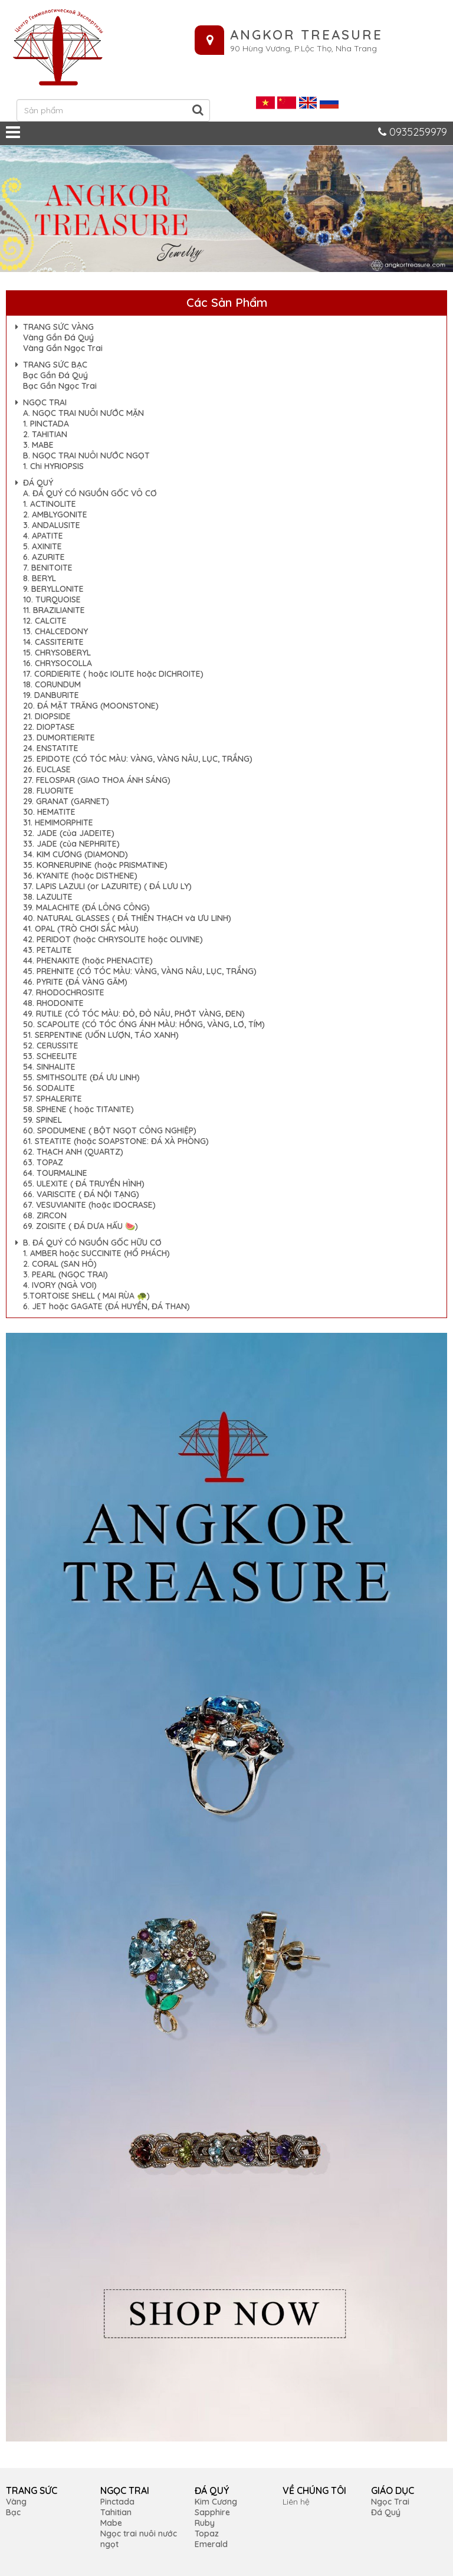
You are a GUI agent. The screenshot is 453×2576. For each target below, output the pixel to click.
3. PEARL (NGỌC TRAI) (65, 1274)
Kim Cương (216, 2501)
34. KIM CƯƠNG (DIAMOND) (75, 854)
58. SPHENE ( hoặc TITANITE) (78, 1109)
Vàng (16, 2501)
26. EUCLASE (47, 769)
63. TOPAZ (43, 1162)
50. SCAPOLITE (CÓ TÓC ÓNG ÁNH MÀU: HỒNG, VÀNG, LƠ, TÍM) (144, 1024)
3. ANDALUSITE (51, 525)
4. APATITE (43, 535)
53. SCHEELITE (50, 1056)
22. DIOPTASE (49, 727)
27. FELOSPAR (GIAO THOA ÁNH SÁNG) (96, 780)
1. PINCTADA (46, 423)
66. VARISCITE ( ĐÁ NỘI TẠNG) (81, 1194)
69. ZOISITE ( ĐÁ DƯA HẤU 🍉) (80, 1226)
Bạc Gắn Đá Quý (55, 375)
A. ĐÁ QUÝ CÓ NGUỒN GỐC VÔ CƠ (90, 493)
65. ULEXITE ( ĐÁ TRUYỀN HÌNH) (84, 1183)
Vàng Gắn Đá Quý (58, 337)
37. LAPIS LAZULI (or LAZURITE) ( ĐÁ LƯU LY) (107, 886)
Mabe (111, 2523)
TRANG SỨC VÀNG (58, 327)
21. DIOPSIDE (47, 716)
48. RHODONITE (53, 1003)
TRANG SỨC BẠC (55, 364)
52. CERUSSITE (50, 1045)
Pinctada (117, 2501)
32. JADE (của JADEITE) (68, 833)
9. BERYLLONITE (53, 589)
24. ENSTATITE (50, 748)
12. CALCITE (45, 620)
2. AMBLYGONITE (55, 514)
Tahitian (116, 2512)
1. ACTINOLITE (49, 504)
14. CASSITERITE (53, 642)
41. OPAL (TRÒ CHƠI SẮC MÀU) (81, 928)
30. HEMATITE (49, 812)
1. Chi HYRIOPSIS (53, 466)
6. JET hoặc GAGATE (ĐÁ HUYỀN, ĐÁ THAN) (106, 1306)
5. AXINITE (42, 546)
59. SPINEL (42, 1120)
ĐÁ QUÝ (38, 482)
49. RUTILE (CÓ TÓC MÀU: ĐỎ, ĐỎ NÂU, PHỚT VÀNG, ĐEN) (134, 1013)
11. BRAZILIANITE (54, 610)
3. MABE (38, 445)
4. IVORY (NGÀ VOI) (60, 1285)
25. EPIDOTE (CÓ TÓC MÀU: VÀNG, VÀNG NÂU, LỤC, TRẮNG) (137, 758)
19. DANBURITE (51, 695)
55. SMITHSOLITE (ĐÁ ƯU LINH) (81, 1077)
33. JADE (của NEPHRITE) (71, 843)
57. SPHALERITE (52, 1098)
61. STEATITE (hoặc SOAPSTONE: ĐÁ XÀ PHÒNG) (116, 1141)
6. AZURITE (44, 557)
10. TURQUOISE (52, 599)
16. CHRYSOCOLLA (57, 663)
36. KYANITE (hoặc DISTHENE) (80, 875)
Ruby (205, 2523)
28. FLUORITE (48, 790)
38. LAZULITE (48, 897)
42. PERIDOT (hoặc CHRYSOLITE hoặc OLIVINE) (113, 939)
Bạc (13, 2512)
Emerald (211, 2544)
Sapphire (212, 2512)
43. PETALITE (47, 950)
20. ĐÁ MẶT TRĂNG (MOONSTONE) (91, 705)
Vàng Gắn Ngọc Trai (63, 348)
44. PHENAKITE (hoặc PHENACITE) (88, 960)
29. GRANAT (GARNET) (66, 801)
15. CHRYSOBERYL (57, 652)
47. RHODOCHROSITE (63, 992)
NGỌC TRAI (45, 402)
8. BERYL (39, 578)
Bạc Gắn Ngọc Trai (60, 386)
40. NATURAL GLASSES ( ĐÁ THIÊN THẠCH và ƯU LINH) (127, 918)
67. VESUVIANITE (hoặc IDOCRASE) (89, 1204)
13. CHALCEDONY (55, 631)
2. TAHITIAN (45, 434)
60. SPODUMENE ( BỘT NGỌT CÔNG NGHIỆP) (109, 1130)
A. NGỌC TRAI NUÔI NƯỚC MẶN (83, 413)
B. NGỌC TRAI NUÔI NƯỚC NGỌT (86, 455)
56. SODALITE (49, 1088)
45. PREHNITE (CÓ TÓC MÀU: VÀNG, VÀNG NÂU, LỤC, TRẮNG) (140, 971)
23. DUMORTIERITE (59, 737)
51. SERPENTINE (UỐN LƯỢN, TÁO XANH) (101, 1035)
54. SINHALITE (49, 1066)
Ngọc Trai (390, 2501)
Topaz (207, 2533)
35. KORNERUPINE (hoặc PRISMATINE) (95, 865)
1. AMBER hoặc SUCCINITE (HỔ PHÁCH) (96, 1253)
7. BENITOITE (48, 567)
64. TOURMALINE (55, 1173)
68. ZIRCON (45, 1215)
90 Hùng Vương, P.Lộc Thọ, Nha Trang (303, 48)
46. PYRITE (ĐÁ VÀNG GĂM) (75, 981)
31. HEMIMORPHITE (58, 822)
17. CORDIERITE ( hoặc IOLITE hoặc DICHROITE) (113, 673)
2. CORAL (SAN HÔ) (60, 1263)
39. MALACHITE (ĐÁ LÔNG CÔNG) (86, 907)
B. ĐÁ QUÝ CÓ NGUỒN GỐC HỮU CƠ (92, 1242)
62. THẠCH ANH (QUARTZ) (73, 1151)
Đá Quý (386, 2512)
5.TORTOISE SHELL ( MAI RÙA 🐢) (86, 1295)
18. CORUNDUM (52, 684)
